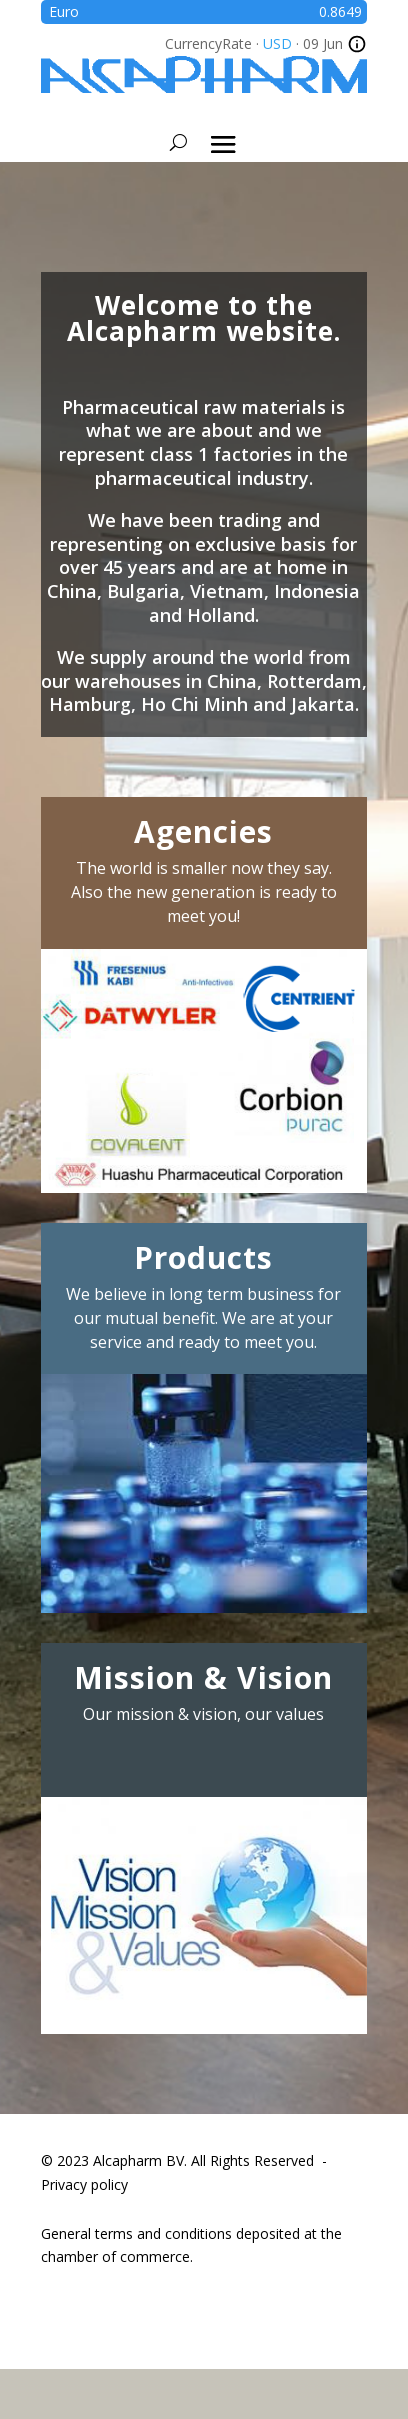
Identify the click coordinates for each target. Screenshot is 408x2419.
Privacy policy (84, 2184)
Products (203, 1257)
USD (277, 43)
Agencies (203, 831)
